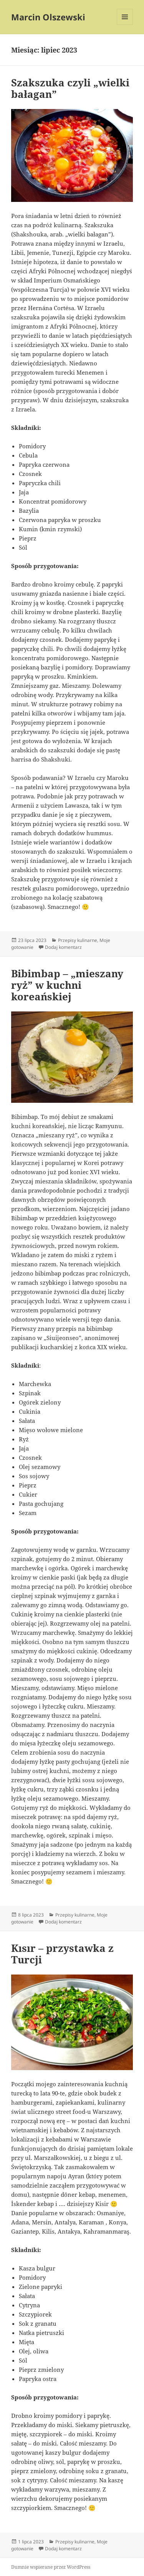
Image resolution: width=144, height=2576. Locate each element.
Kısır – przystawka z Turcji (62, 1953)
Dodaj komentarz (63, 947)
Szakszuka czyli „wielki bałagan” (70, 88)
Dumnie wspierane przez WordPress (50, 2567)
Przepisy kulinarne (77, 940)
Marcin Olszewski (48, 17)
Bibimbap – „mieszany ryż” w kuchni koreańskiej (67, 985)
